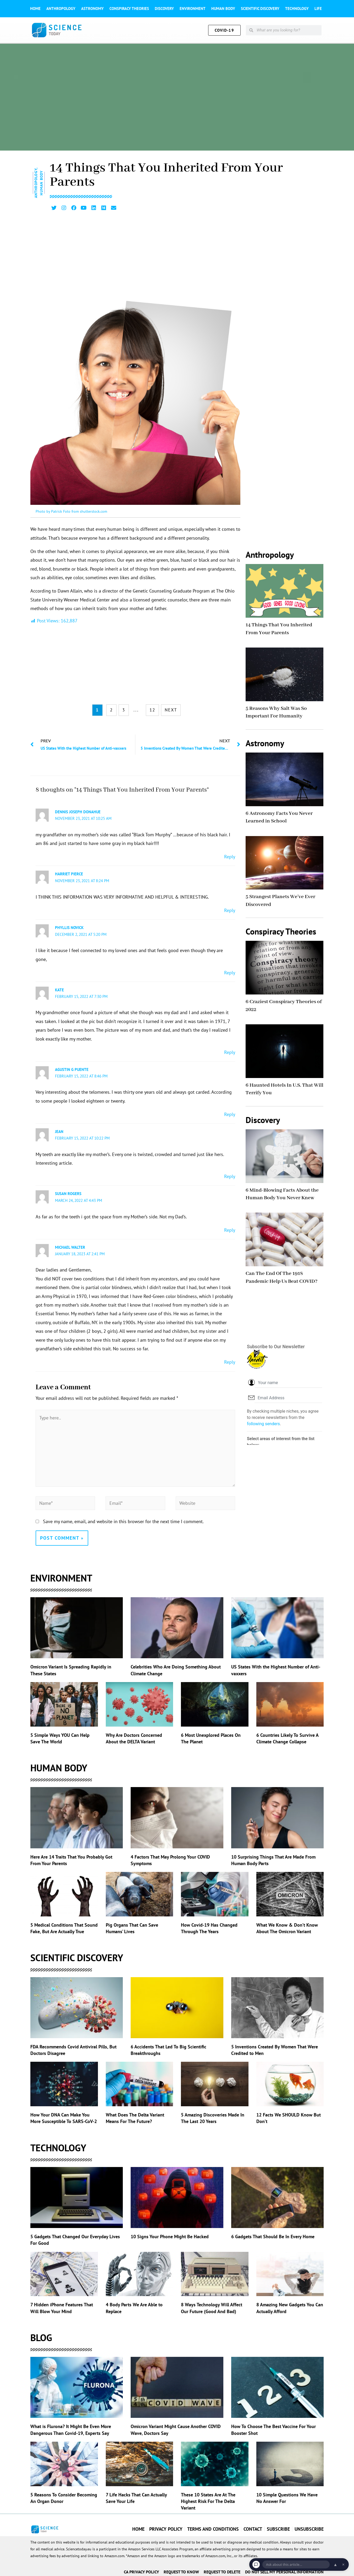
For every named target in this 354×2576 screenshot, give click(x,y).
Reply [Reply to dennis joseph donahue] (229, 856)
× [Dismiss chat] (343, 2564)
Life (318, 8)
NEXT (171, 709)
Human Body (223, 8)
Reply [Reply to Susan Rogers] (229, 1227)
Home (35, 8)
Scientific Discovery (260, 8)
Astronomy (92, 8)
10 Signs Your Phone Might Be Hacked (170, 2234)
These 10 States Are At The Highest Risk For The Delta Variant (208, 2498)
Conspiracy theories (129, 8)
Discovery (164, 8)
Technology (297, 8)
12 (152, 709)
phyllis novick (69, 926)
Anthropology (60, 8)
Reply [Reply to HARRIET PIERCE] (229, 909)
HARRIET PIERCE (69, 873)
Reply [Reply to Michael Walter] (229, 1359)
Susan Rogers (68, 1191)
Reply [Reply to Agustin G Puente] (229, 1112)
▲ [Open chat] (335, 2564)
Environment (193, 8)
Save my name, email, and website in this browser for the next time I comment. (123, 1519)
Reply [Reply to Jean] (229, 1174)
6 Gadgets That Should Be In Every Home (272, 2234)
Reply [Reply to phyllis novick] (229, 971)
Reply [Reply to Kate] (229, 1050)
